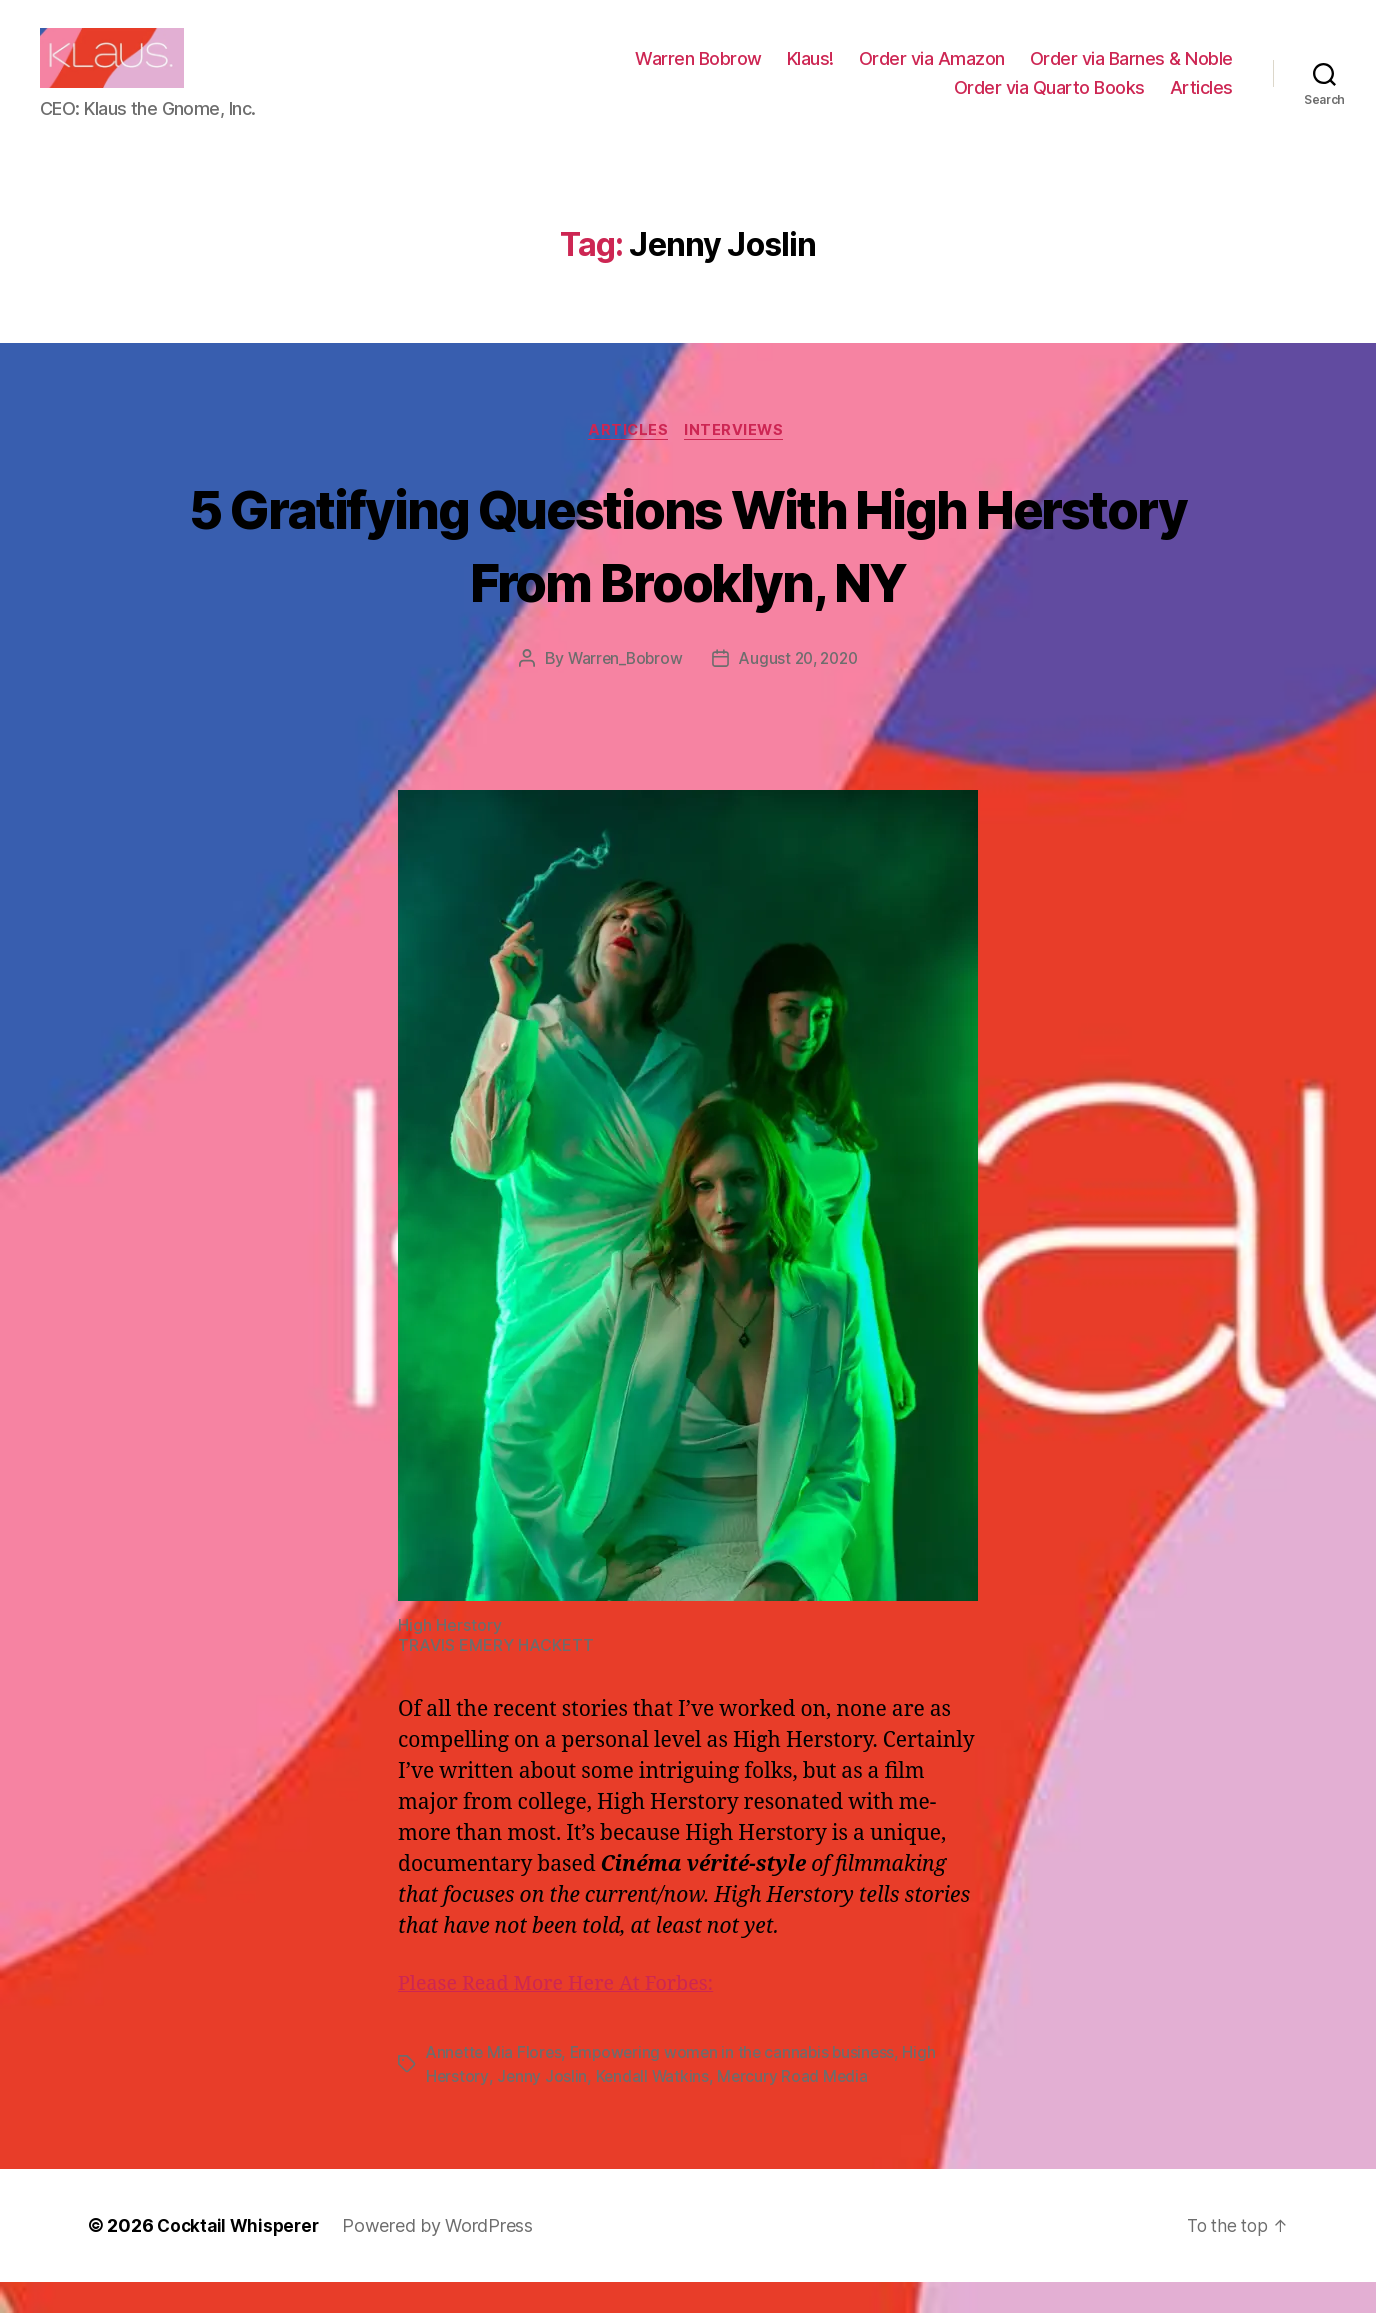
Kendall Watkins (654, 2108)
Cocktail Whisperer (241, 2256)
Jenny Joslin (542, 2108)
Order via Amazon (932, 73)
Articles (1201, 102)
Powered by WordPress (444, 2256)
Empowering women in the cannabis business (740, 2084)
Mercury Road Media (796, 2108)
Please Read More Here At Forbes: (565, 2015)
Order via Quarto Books (1049, 102)
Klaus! (810, 73)
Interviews (738, 462)
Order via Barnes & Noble (1131, 73)
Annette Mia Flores (495, 2084)
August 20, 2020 (800, 691)
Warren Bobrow (698, 73)
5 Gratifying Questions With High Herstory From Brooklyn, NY (688, 575)
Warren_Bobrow (621, 691)
